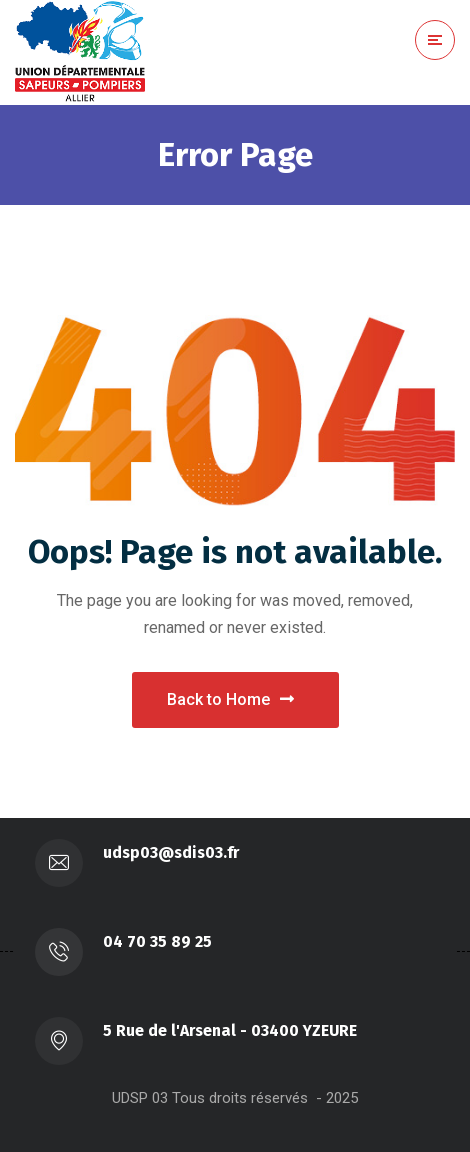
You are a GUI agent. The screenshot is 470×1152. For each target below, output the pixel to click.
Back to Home (230, 699)
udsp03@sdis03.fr (171, 852)
